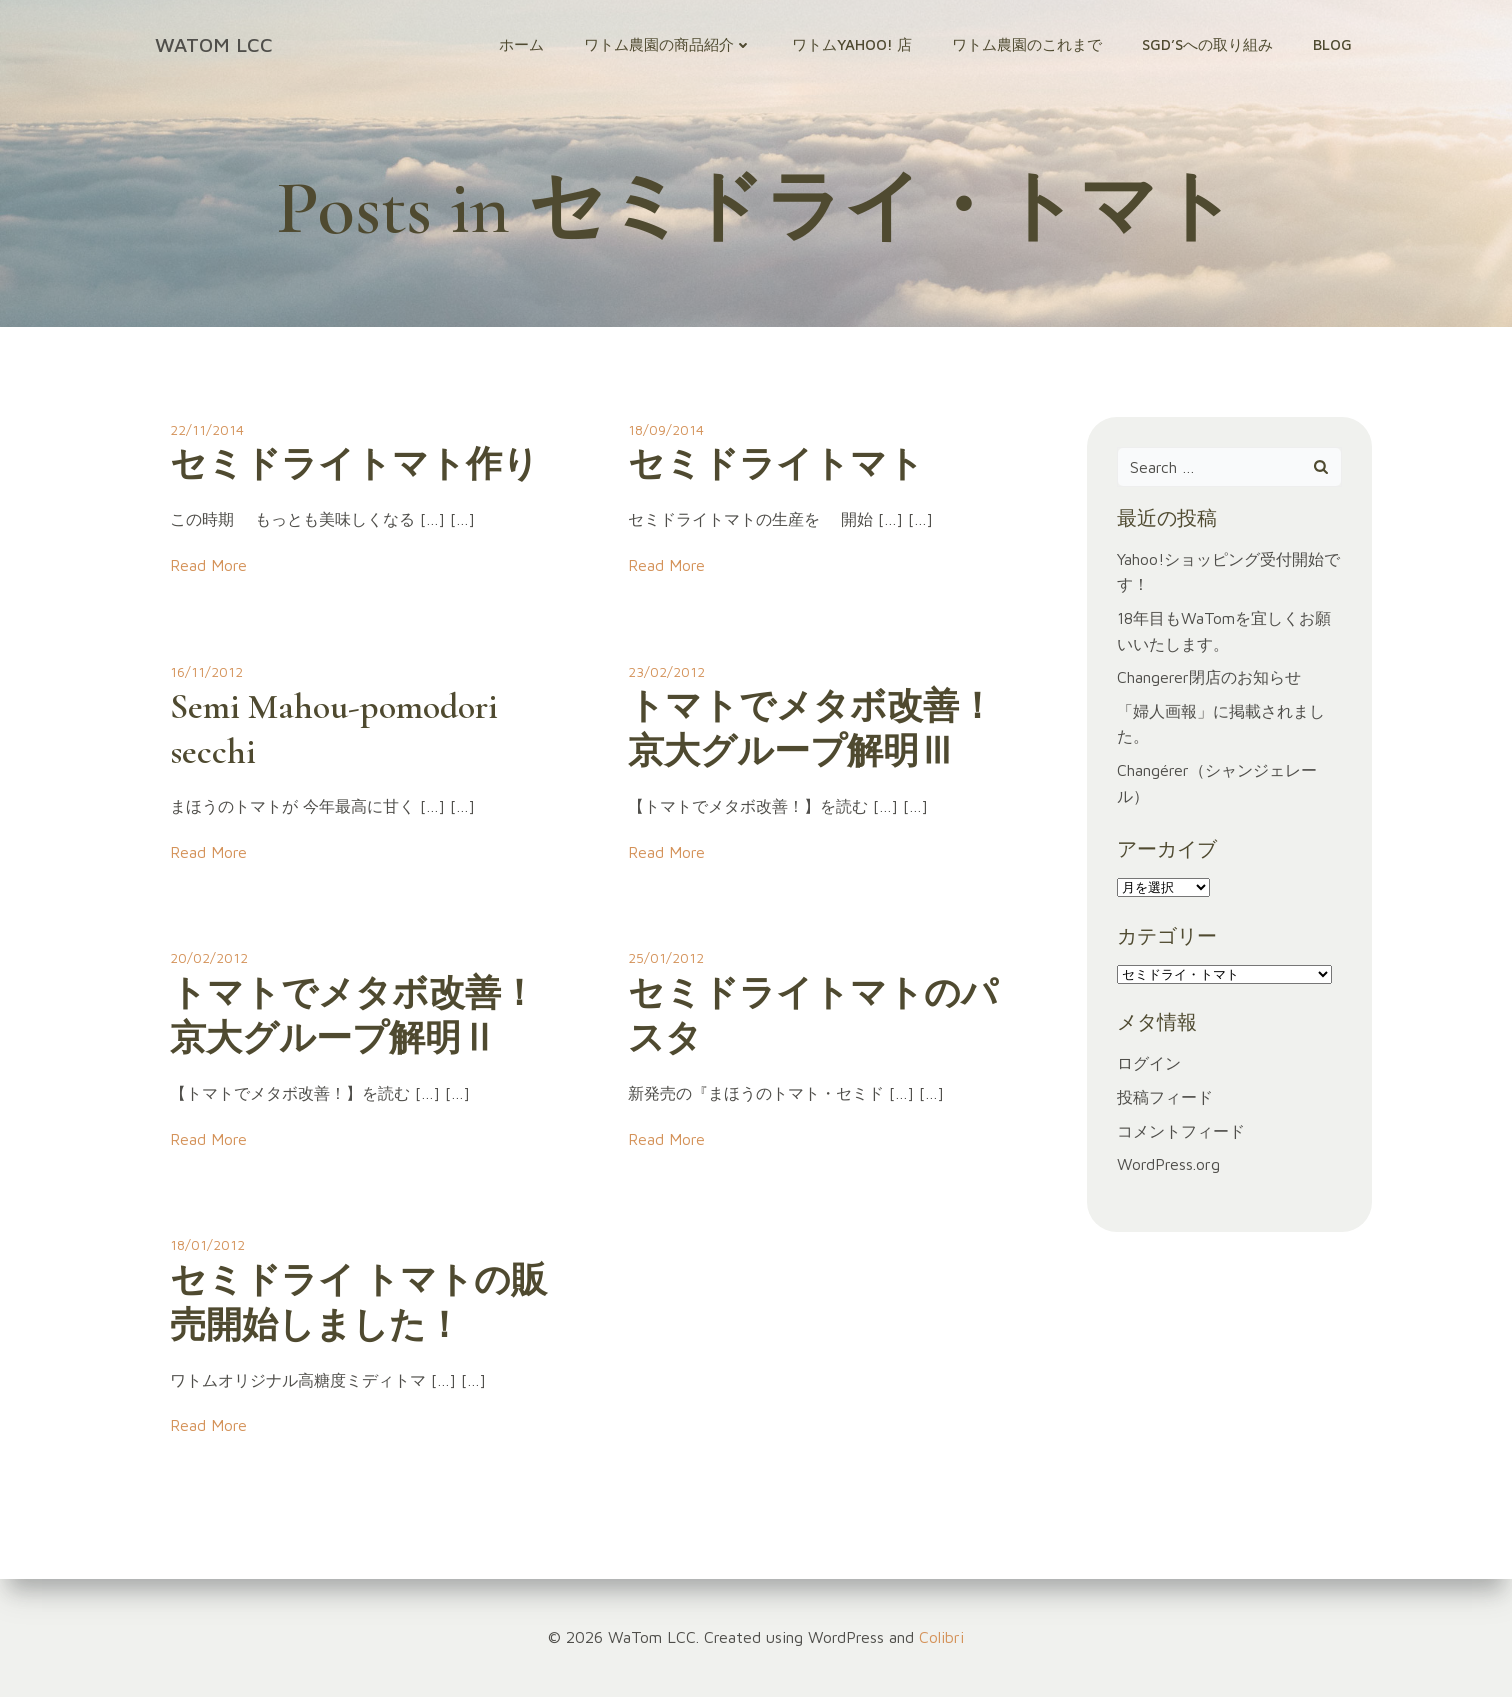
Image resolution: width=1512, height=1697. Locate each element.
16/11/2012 (206, 671)
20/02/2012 (209, 957)
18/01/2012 (207, 1244)
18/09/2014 (666, 429)
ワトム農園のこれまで (1027, 44)
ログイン (1149, 1063)
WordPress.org (1168, 1164)
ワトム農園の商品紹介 (668, 44)
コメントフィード (1181, 1131)
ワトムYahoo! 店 (852, 44)
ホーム (521, 44)
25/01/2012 (666, 957)
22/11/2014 (207, 429)
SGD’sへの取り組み (1207, 44)
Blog (1332, 44)
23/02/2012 (666, 671)
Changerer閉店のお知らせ (1209, 677)
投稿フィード (1165, 1097)
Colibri (941, 1637)
